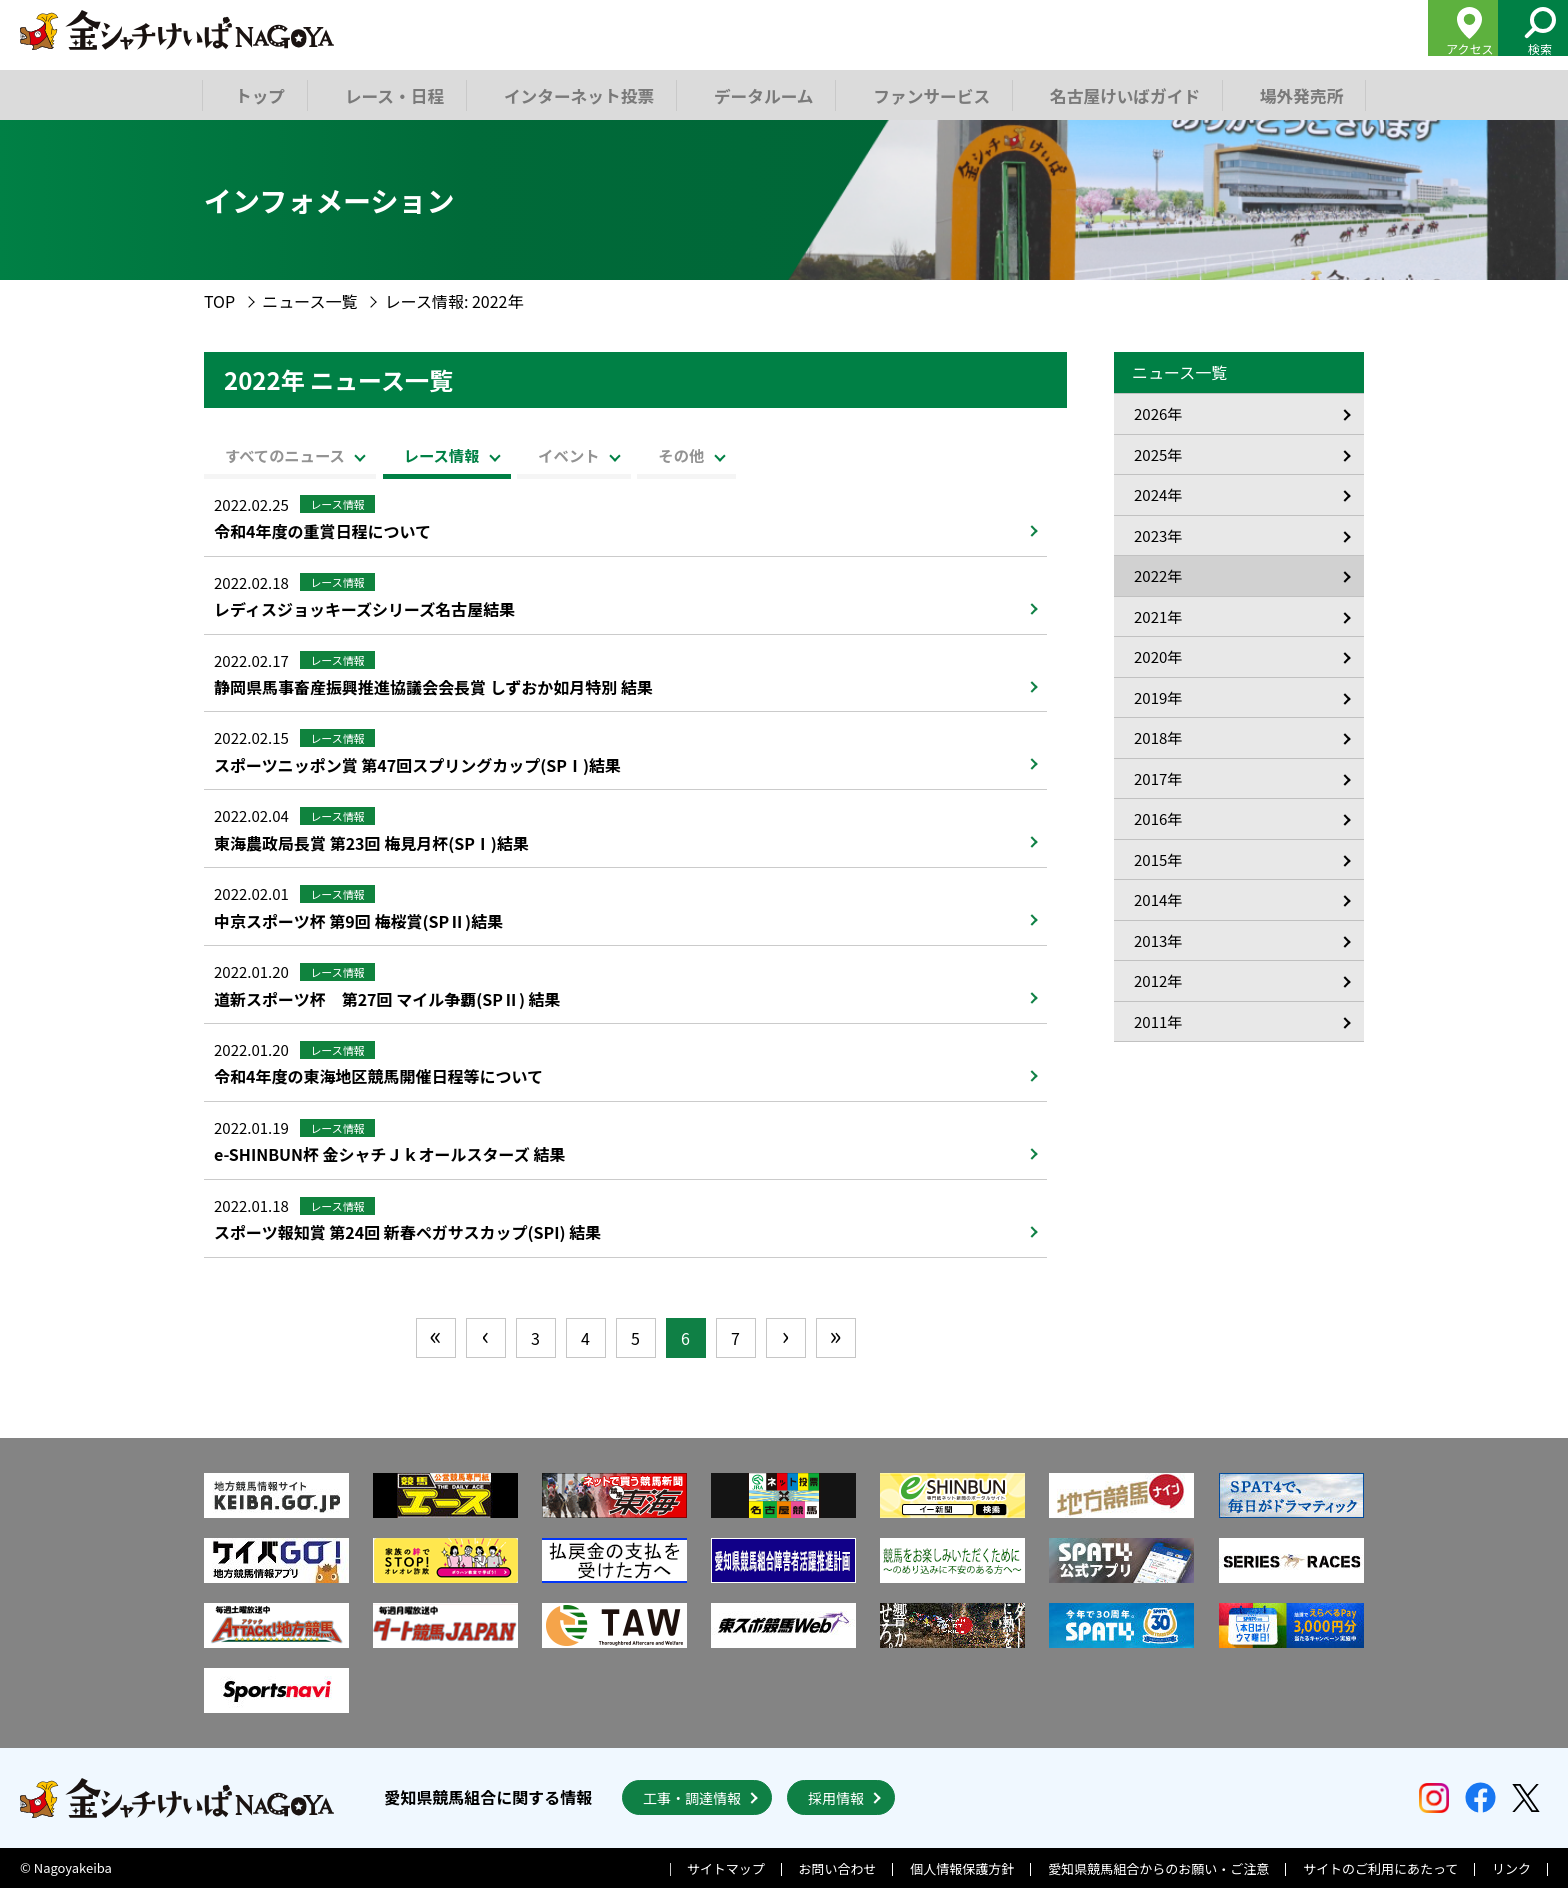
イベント (653, 454)
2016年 (1158, 818)
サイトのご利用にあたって (1380, 1871)
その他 (799, 454)
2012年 (1158, 980)
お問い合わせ (838, 1871)
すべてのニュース (298, 454)
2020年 (1158, 656)
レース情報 (490, 454)
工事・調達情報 (692, 1800)
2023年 (1158, 535)
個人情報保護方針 (962, 1871)
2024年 (1158, 494)
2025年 (1158, 454)
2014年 (1158, 899)
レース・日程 (394, 94)
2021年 (1158, 616)
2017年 (1158, 778)
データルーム (760, 94)
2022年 (1158, 575)
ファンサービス (926, 94)
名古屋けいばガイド (1117, 94)
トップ (260, 94)
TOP (219, 301)
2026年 (1158, 413)
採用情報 (836, 1800)
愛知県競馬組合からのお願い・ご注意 (1158, 1871)
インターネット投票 (577, 94)
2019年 (1158, 697)
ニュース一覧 (309, 301)
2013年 (1158, 940)
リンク (1511, 1871)
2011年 (1158, 1021)
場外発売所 (1292, 94)
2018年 (1158, 737)
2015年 (1158, 859)
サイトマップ (726, 1871)
